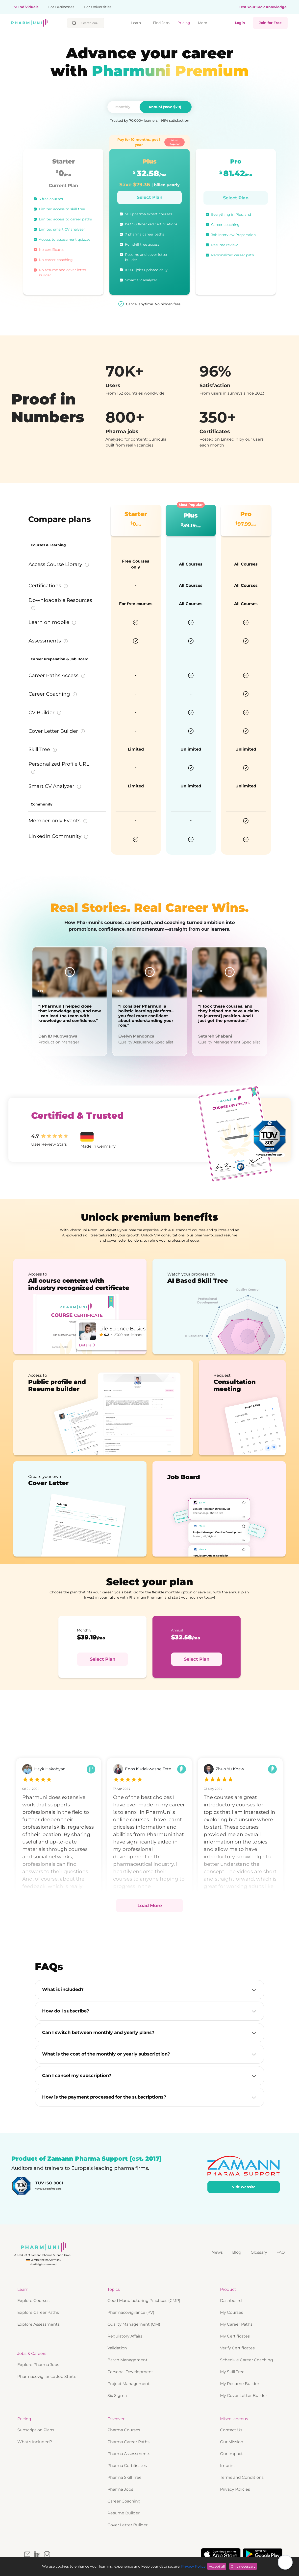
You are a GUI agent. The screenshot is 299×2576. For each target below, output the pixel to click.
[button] (149, 1989)
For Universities (97, 7)
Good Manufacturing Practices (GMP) (143, 2300)
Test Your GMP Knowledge (263, 7)
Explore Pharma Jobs (38, 2364)
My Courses (231, 2312)
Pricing (183, 23)
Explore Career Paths (38, 2312)
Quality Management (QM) (133, 2324)
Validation (117, 2348)
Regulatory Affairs (124, 2336)
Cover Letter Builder (127, 2525)
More (204, 22)
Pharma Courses (124, 2430)
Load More (149, 1905)
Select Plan (149, 197)
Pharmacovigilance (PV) (130, 2312)
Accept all (216, 2566)
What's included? (34, 2441)
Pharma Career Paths (128, 2441)
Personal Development (130, 2371)
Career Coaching (124, 2501)
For (24, 7)
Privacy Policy (193, 2566)
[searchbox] (91, 23)
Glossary (259, 2252)
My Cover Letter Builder (243, 2395)
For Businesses (61, 7)
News (217, 2252)
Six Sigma (117, 2395)
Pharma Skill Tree (125, 2477)
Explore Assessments (38, 2324)
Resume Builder (124, 2513)
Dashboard (231, 2300)
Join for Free (270, 23)
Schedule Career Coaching (246, 2360)
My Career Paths (236, 2324)
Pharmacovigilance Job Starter (47, 2376)
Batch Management (127, 2360)
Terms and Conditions (242, 2477)
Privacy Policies (235, 2489)
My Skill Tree (232, 2371)
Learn (137, 22)
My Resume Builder (239, 2383)
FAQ (280, 2252)
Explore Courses (33, 2300)
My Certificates (235, 2336)
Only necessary (243, 2566)
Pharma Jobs (120, 2489)
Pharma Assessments (129, 2453)
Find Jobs (161, 22)
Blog (236, 2252)
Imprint (228, 2465)
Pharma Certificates (127, 2465)
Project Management (128, 2383)
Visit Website (243, 2187)
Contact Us (231, 2430)
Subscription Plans (36, 2430)
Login (240, 23)
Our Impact (232, 2453)
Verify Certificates (237, 2348)
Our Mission (232, 2441)
